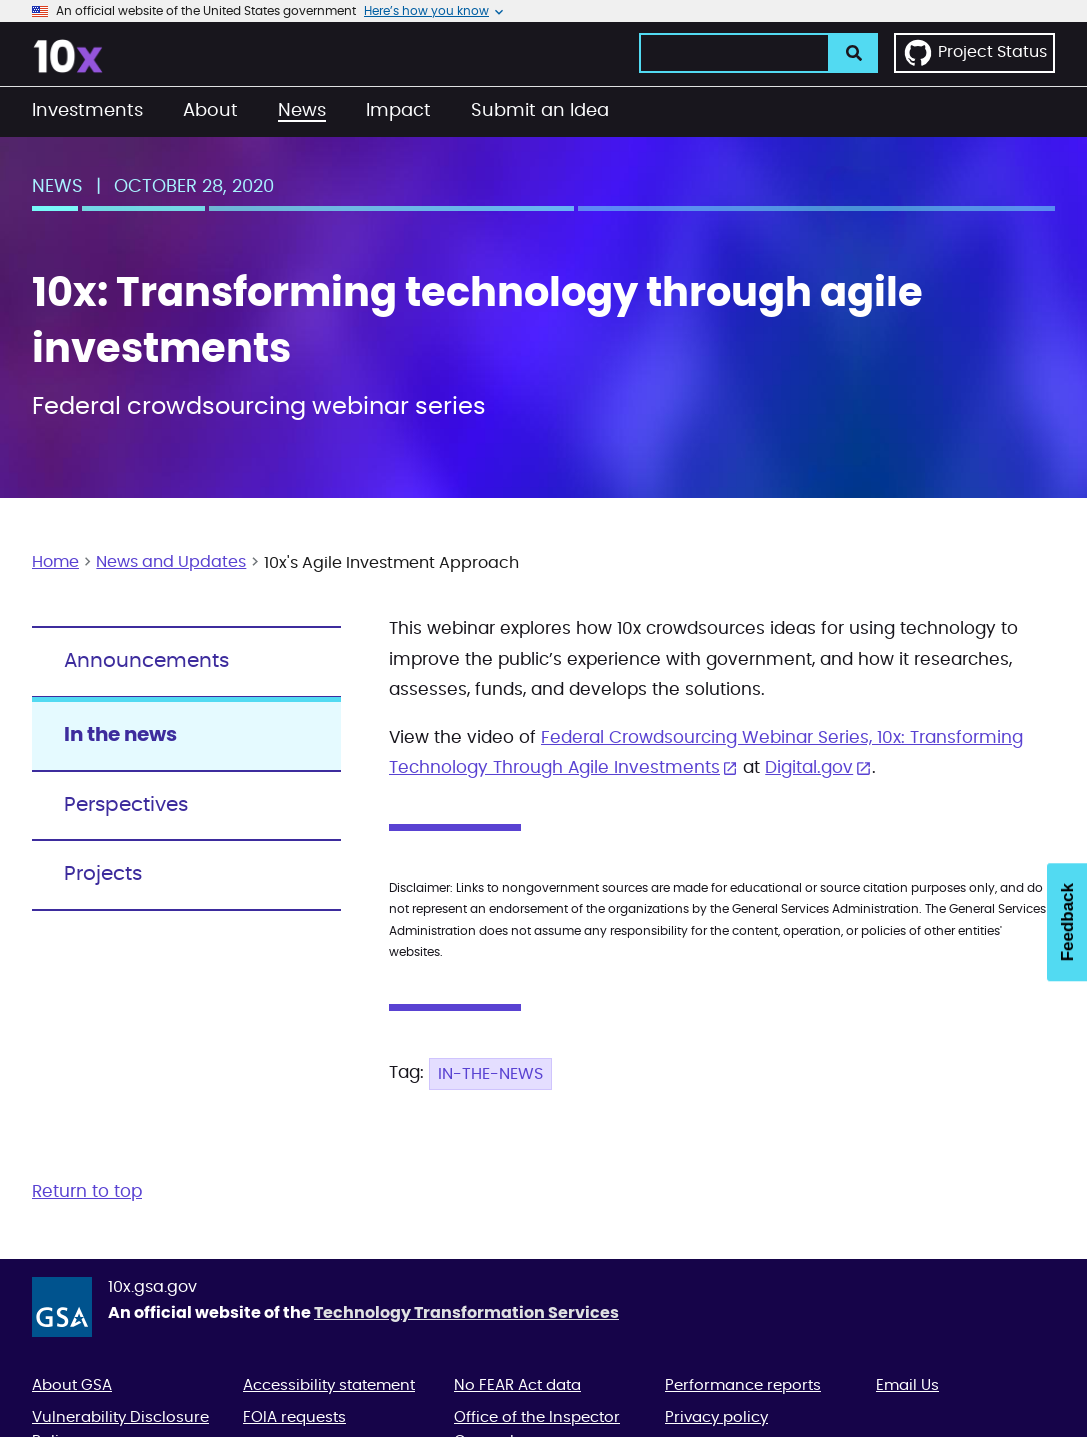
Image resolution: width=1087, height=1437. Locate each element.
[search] (854, 53)
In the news (120, 735)
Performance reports (743, 1385)
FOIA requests (294, 1417)
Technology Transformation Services (466, 1313)
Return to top (87, 1191)
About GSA (72, 1385)
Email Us (907, 1385)
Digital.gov (809, 767)
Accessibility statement (329, 1385)
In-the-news (490, 1074)
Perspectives (126, 805)
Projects (103, 874)
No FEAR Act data (517, 1385)
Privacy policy (716, 1417)
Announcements (146, 661)
